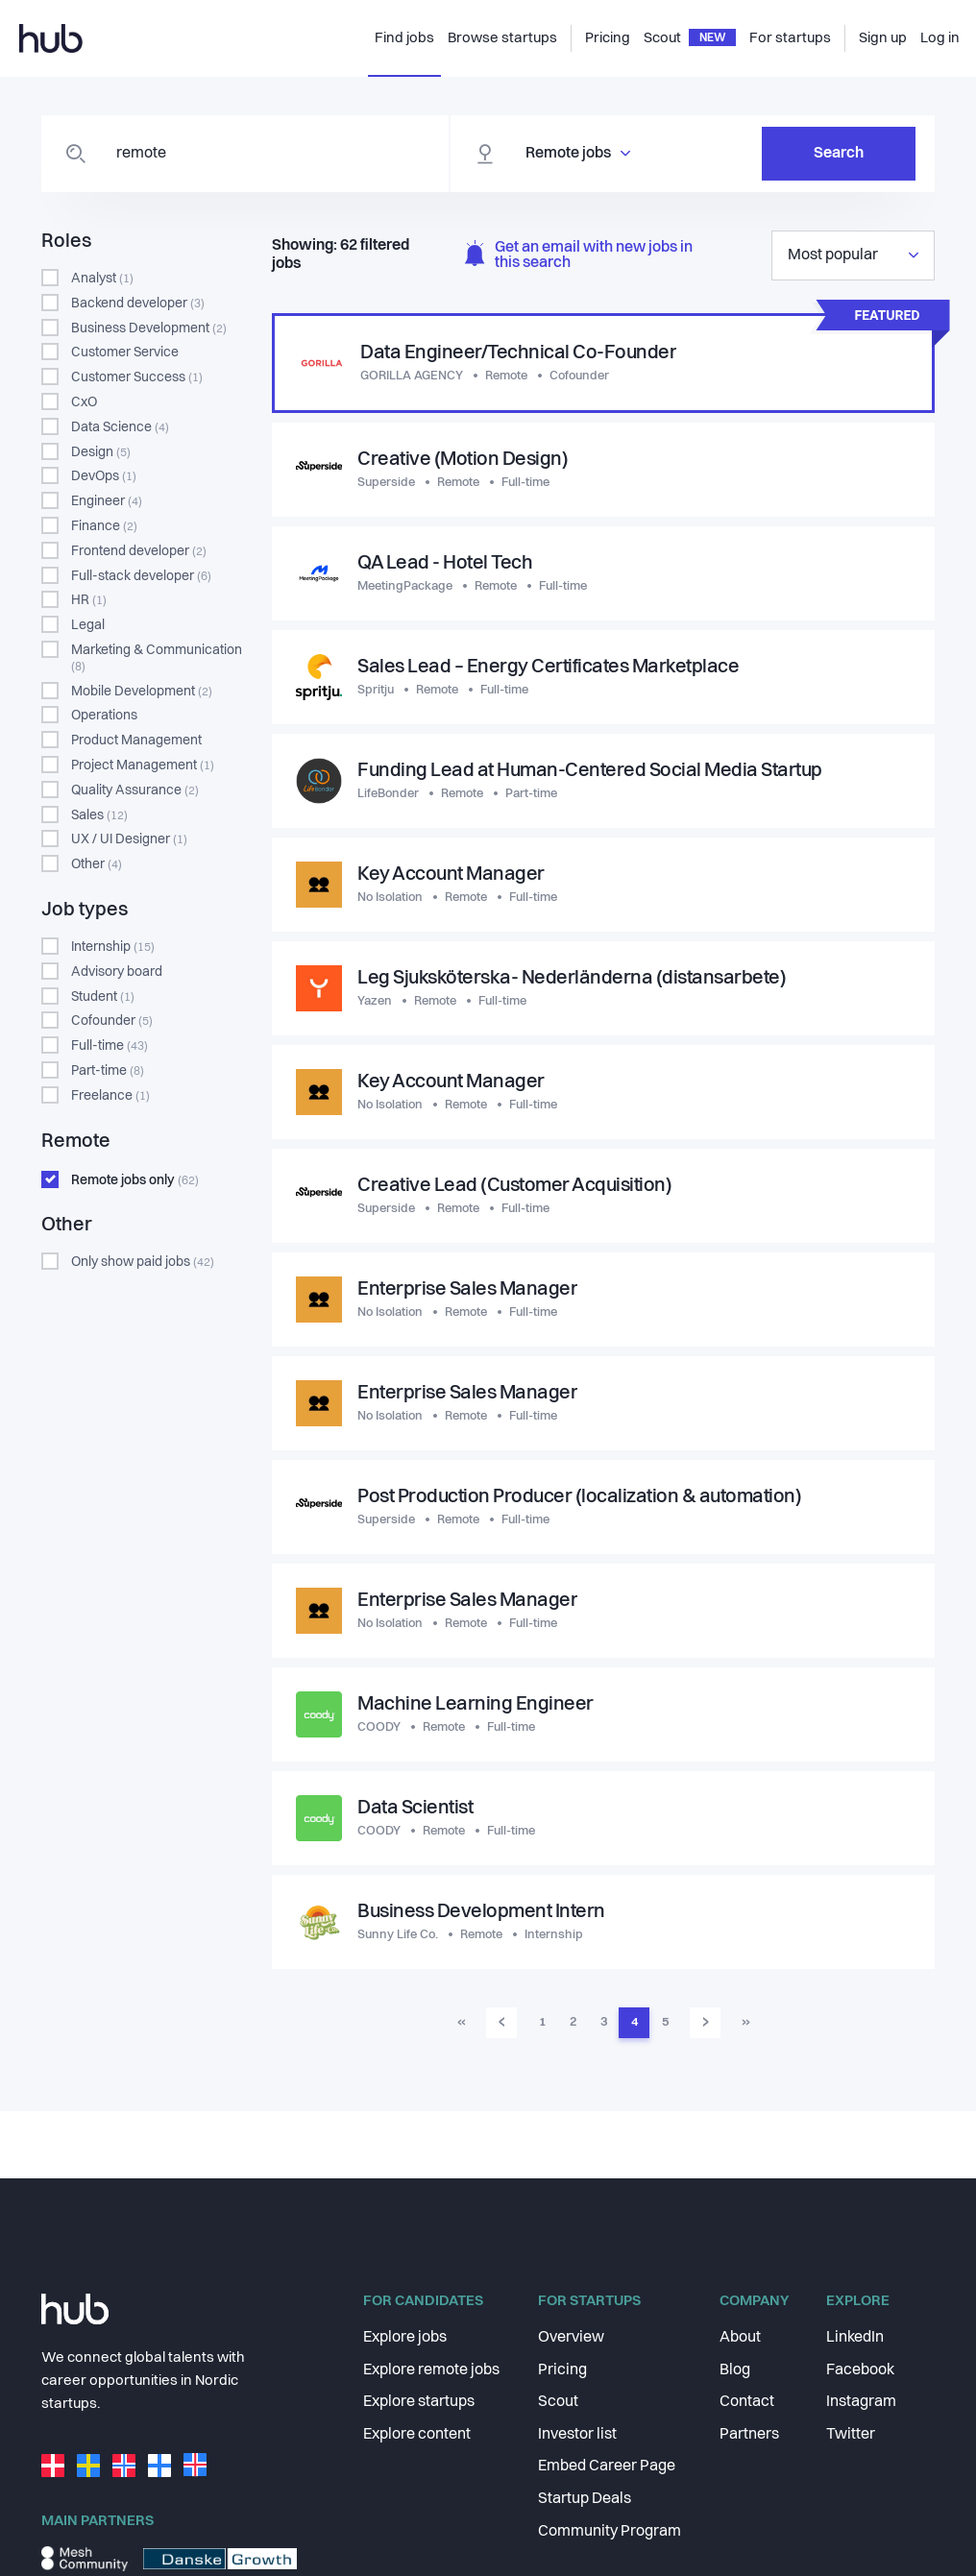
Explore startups (419, 2402)
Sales (99, 815)
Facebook (860, 2370)
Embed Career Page (606, 2466)
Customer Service (125, 352)
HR (89, 600)
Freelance (110, 1096)
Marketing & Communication (156, 658)
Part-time (107, 1071)
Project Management (142, 765)
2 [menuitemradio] (573, 2022)
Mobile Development (141, 691)
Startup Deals (584, 2499)
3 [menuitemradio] (603, 2022)
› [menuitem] (705, 2021)
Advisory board (116, 972)
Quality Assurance (135, 790)
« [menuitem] (461, 2022)
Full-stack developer (141, 576)
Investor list (577, 2434)
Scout (558, 2402)
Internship (113, 947)
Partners (749, 2434)
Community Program (609, 2532)
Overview (571, 2337)
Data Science (120, 427)
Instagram (861, 2402)
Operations (104, 715)
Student (102, 997)
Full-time (109, 1046)
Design (101, 452)
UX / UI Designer (129, 839)
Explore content (417, 2434)
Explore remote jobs (431, 2370)
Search (839, 153)
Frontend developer (139, 551)
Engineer (106, 501)
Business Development (149, 328)
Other (96, 864)
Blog (735, 2370)
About (740, 2337)
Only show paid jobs (142, 1262)
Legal (88, 625)
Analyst (102, 278)
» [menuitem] (746, 2022)
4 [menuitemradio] (634, 2022)
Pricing (562, 2370)
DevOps (103, 476)
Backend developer (138, 303)
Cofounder (112, 1021)
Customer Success (137, 377)
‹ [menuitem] (502, 2021)
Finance (104, 526)
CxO (84, 402)
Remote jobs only (135, 1180)
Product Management (136, 740)
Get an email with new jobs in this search (579, 256)
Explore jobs (405, 2337)
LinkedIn (855, 2337)
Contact (747, 2402)
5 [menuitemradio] (665, 2022)
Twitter (850, 2434)
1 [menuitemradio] (542, 2022)
